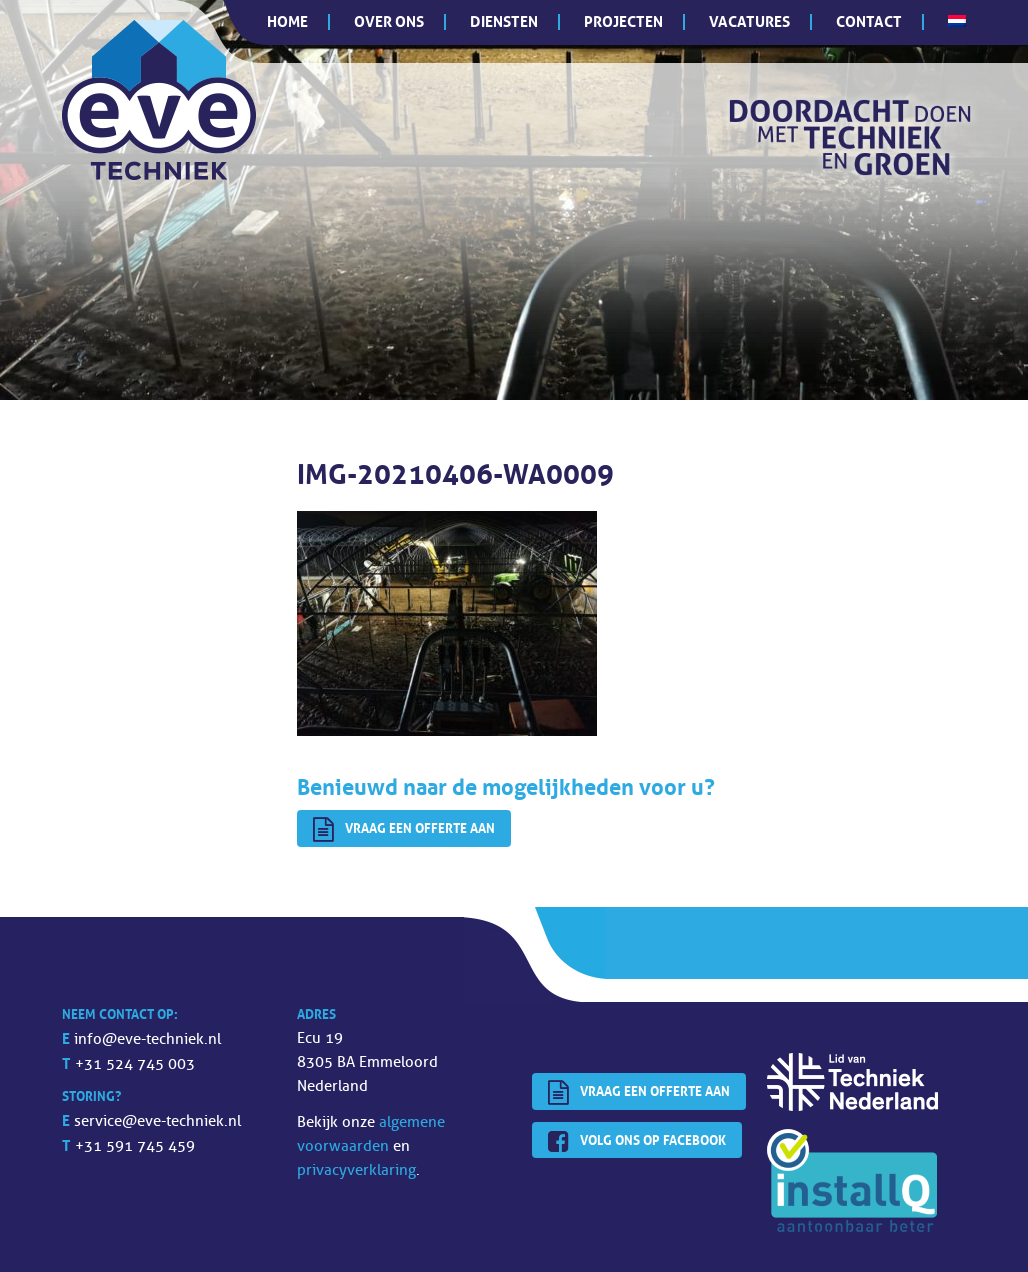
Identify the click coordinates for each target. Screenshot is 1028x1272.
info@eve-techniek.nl (147, 1039)
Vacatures (749, 21)
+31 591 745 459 (135, 1146)
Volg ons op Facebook (637, 1142)
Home (287, 21)
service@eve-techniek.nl (157, 1121)
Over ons (389, 21)
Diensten (504, 21)
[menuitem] (957, 21)
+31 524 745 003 (135, 1064)
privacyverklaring (356, 1170)
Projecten (623, 21)
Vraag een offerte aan (404, 830)
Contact (869, 21)
